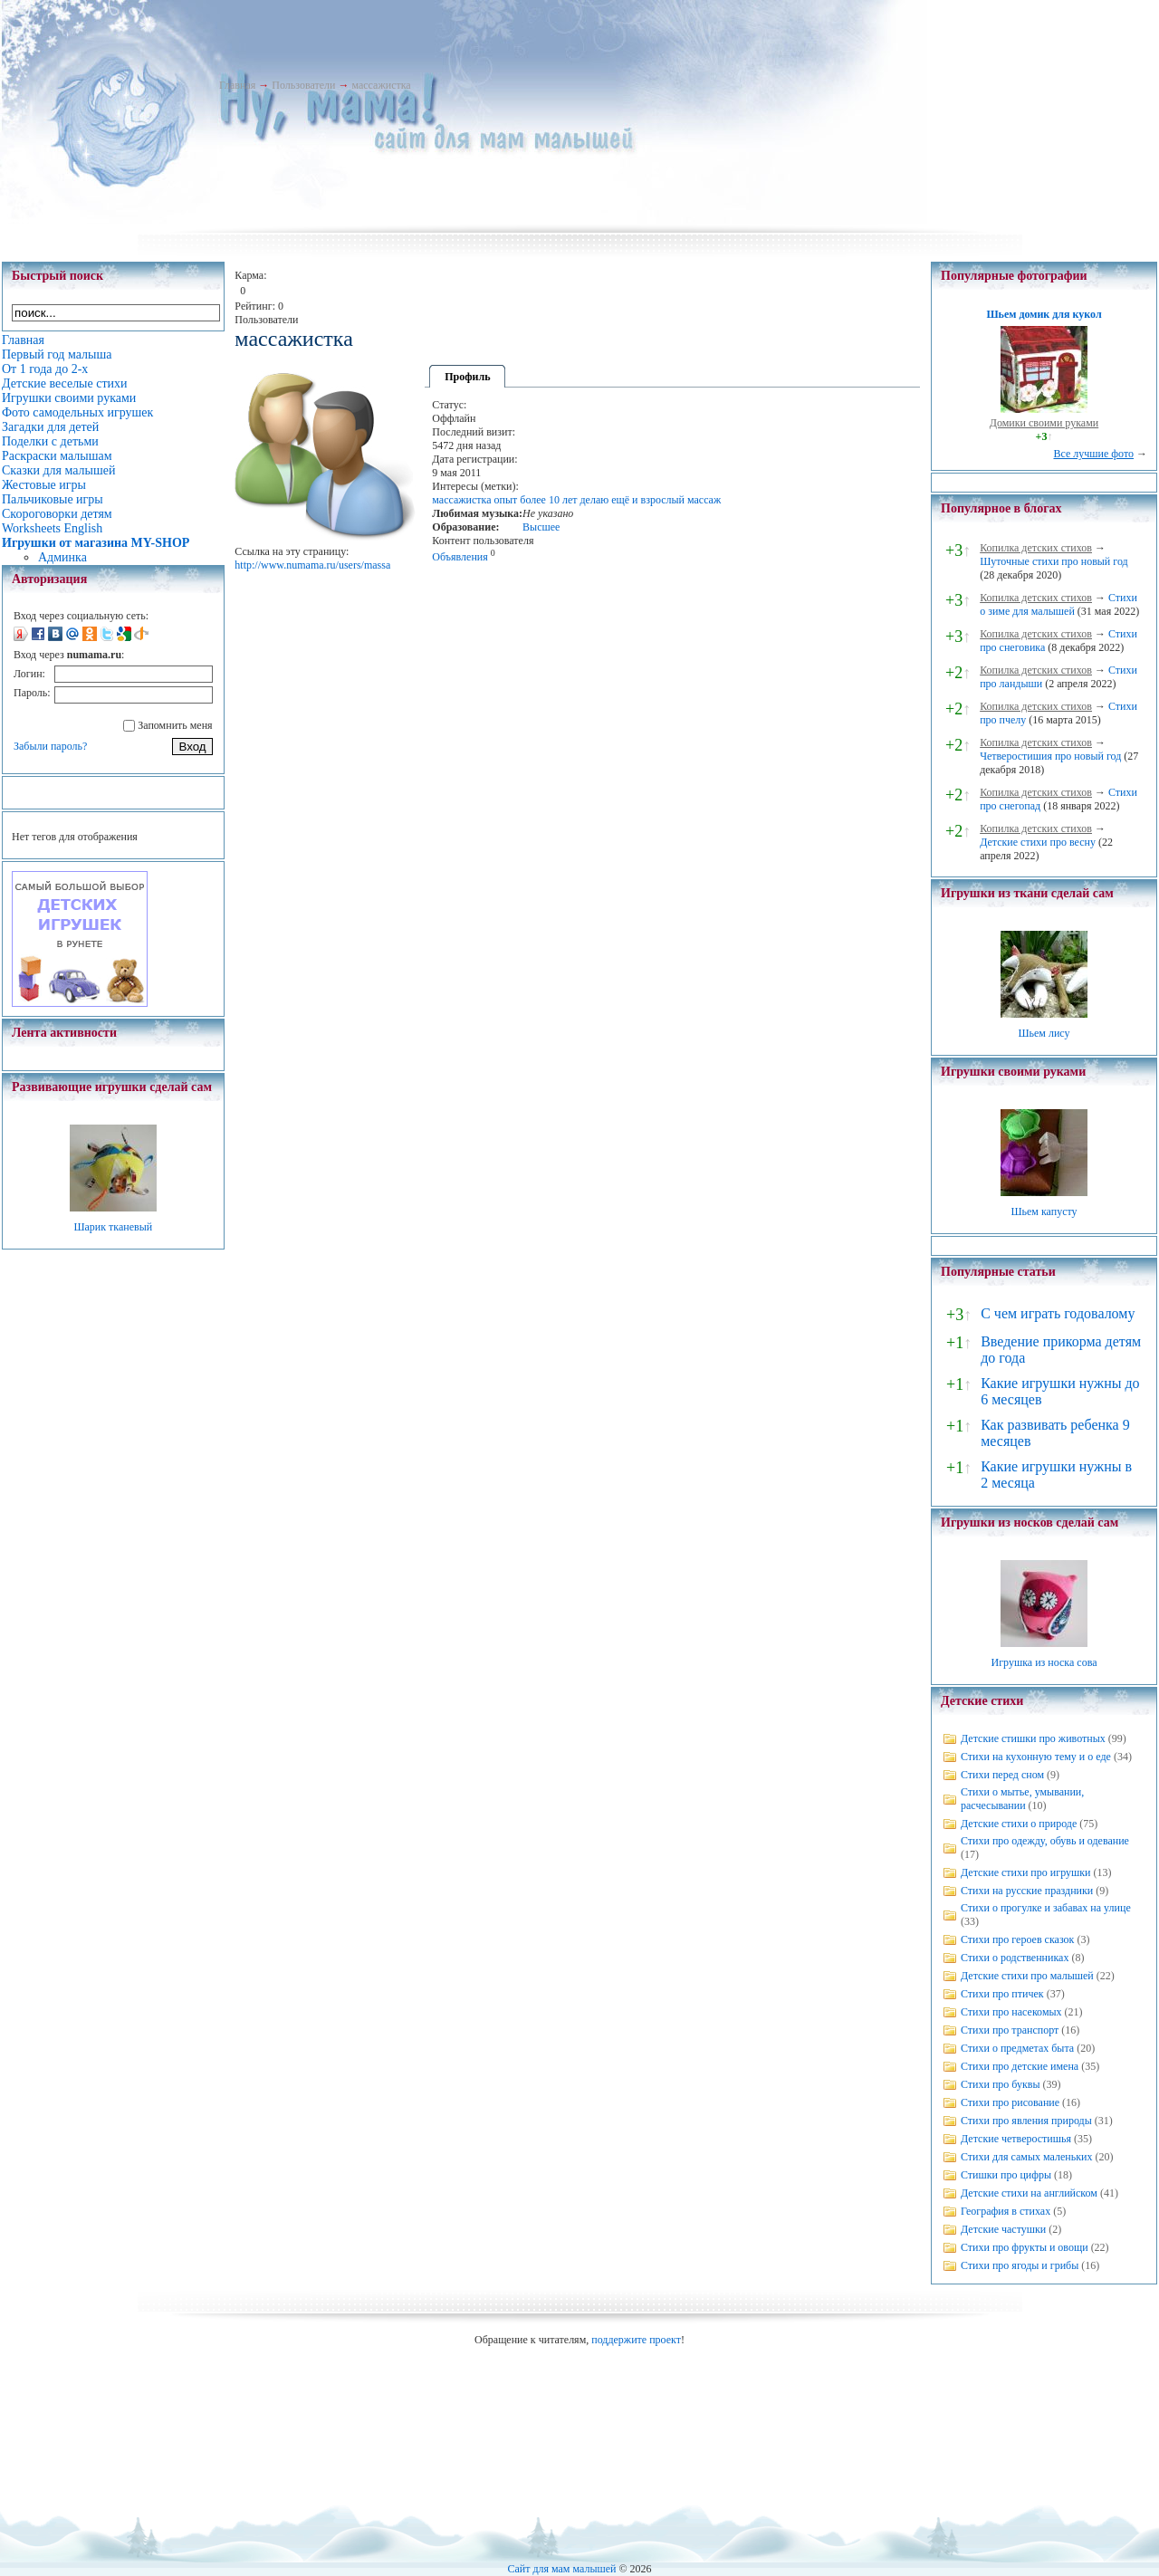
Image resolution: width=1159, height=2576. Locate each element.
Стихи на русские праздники (1027, 1890)
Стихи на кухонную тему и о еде (1036, 1756)
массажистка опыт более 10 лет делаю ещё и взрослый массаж (576, 499)
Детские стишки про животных (1033, 1738)
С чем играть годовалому (1058, 1313)
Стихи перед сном (1002, 1774)
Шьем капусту (1044, 1211)
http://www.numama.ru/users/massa (312, 565)
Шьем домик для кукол (1043, 314)
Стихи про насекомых (1011, 2012)
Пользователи (303, 85)
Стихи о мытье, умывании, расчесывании (1022, 1799)
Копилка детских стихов (1036, 547)
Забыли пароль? (50, 746)
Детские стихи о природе (1019, 1823)
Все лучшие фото (1093, 453)
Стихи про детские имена (1019, 2066)
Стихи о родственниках (1014, 1957)
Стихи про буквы (1000, 2084)
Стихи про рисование (1010, 2102)
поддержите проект (636, 2339)
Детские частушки (1003, 2229)
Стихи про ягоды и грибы (1019, 2265)
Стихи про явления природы (1026, 2120)
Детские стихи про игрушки (1025, 1872)
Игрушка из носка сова (1044, 1662)
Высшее (541, 527)
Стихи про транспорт (1009, 2030)
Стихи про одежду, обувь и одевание (1045, 1840)
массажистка (380, 85)
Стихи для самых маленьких (1026, 2156)
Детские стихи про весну (1038, 842)
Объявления (459, 557)
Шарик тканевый (112, 1227)
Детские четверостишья (1016, 2138)
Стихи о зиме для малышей (1058, 604)
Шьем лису (1043, 1033)
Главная (237, 85)
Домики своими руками (1044, 423)
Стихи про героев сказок (1017, 1939)
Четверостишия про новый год (1050, 756)
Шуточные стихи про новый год (1054, 561)
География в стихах (1005, 2211)
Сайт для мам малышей (561, 2568)
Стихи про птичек (1002, 1993)
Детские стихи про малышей (1027, 1975)
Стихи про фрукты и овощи (1024, 2247)
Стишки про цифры (1006, 2175)
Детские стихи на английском (1029, 2193)
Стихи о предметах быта (1017, 2048)
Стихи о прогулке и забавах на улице (1046, 1907)
